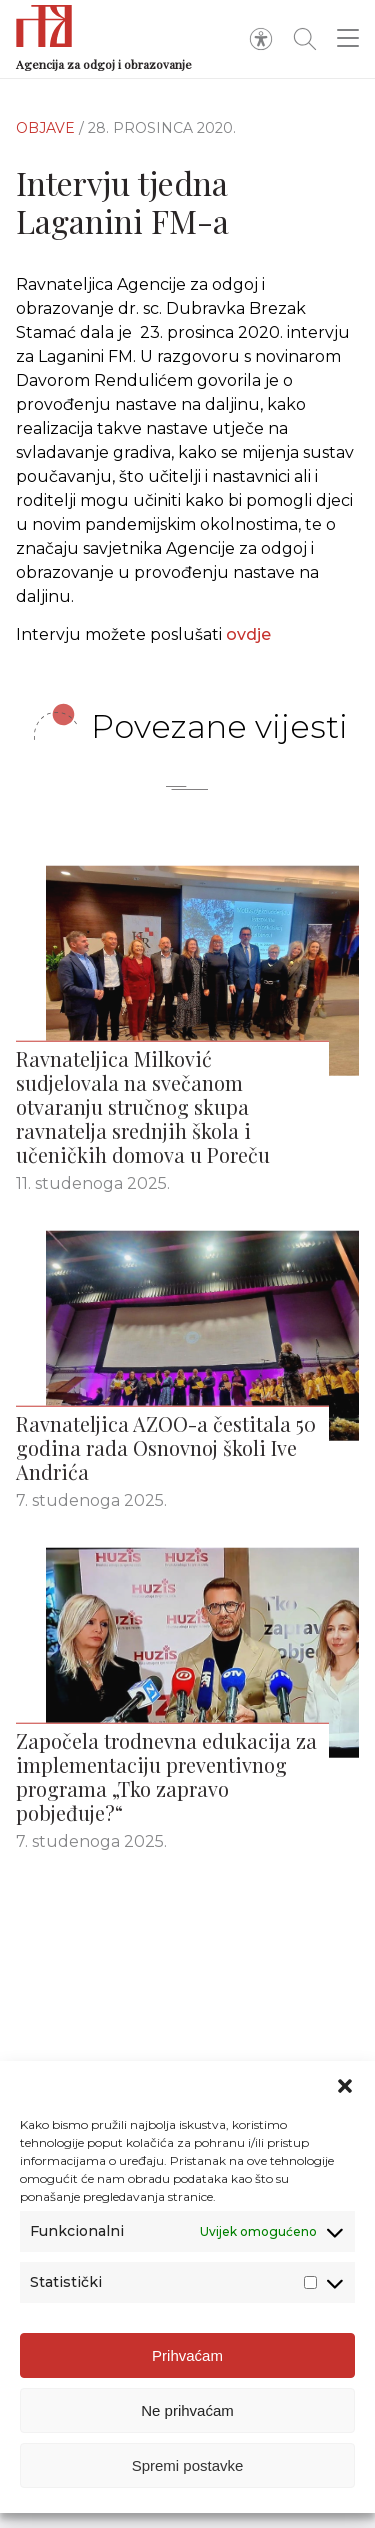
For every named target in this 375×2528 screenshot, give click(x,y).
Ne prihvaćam (187, 2410)
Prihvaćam (187, 2355)
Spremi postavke (188, 2465)
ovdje (248, 634)
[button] (345, 2086)
